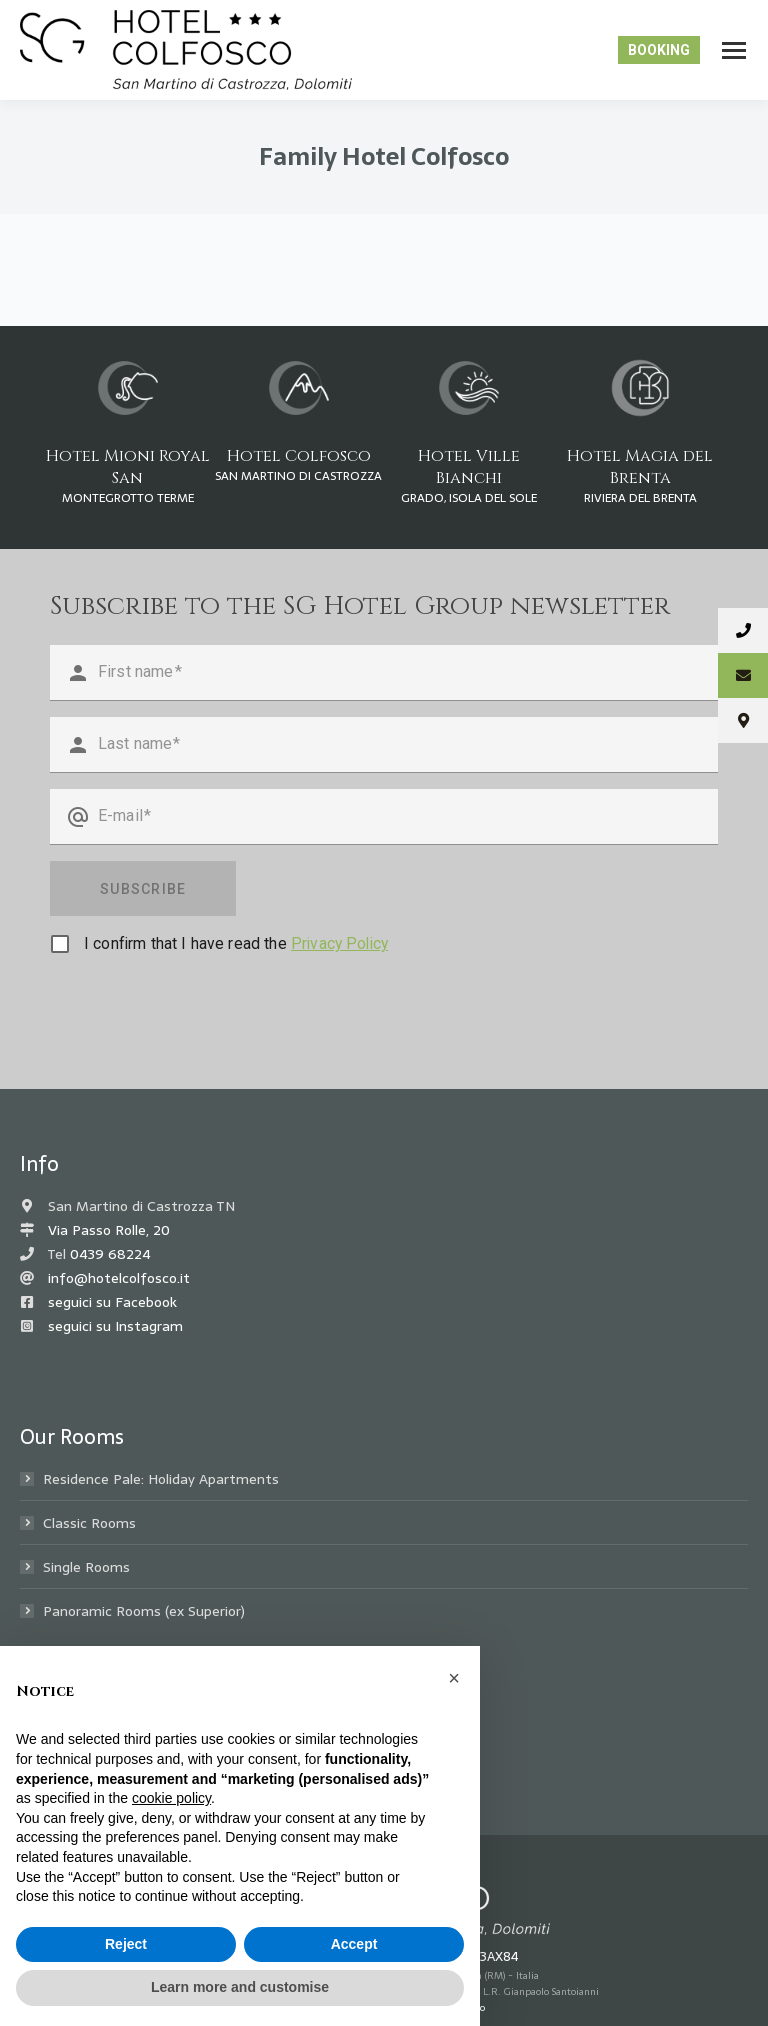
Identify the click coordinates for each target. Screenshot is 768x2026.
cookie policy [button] (171, 1798)
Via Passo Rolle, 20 (109, 1230)
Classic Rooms (89, 1523)
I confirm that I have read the (236, 943)
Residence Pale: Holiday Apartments (161, 1479)
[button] (454, 1678)
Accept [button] (354, 1944)
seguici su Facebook (112, 1302)
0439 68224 (110, 1254)
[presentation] (202, 1010)
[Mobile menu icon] (734, 50)
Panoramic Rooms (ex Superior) (144, 1611)
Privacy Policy (339, 943)
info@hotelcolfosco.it (119, 1278)
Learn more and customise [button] (240, 1987)
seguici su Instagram (115, 1326)
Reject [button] (126, 1944)
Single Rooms (86, 1567)
